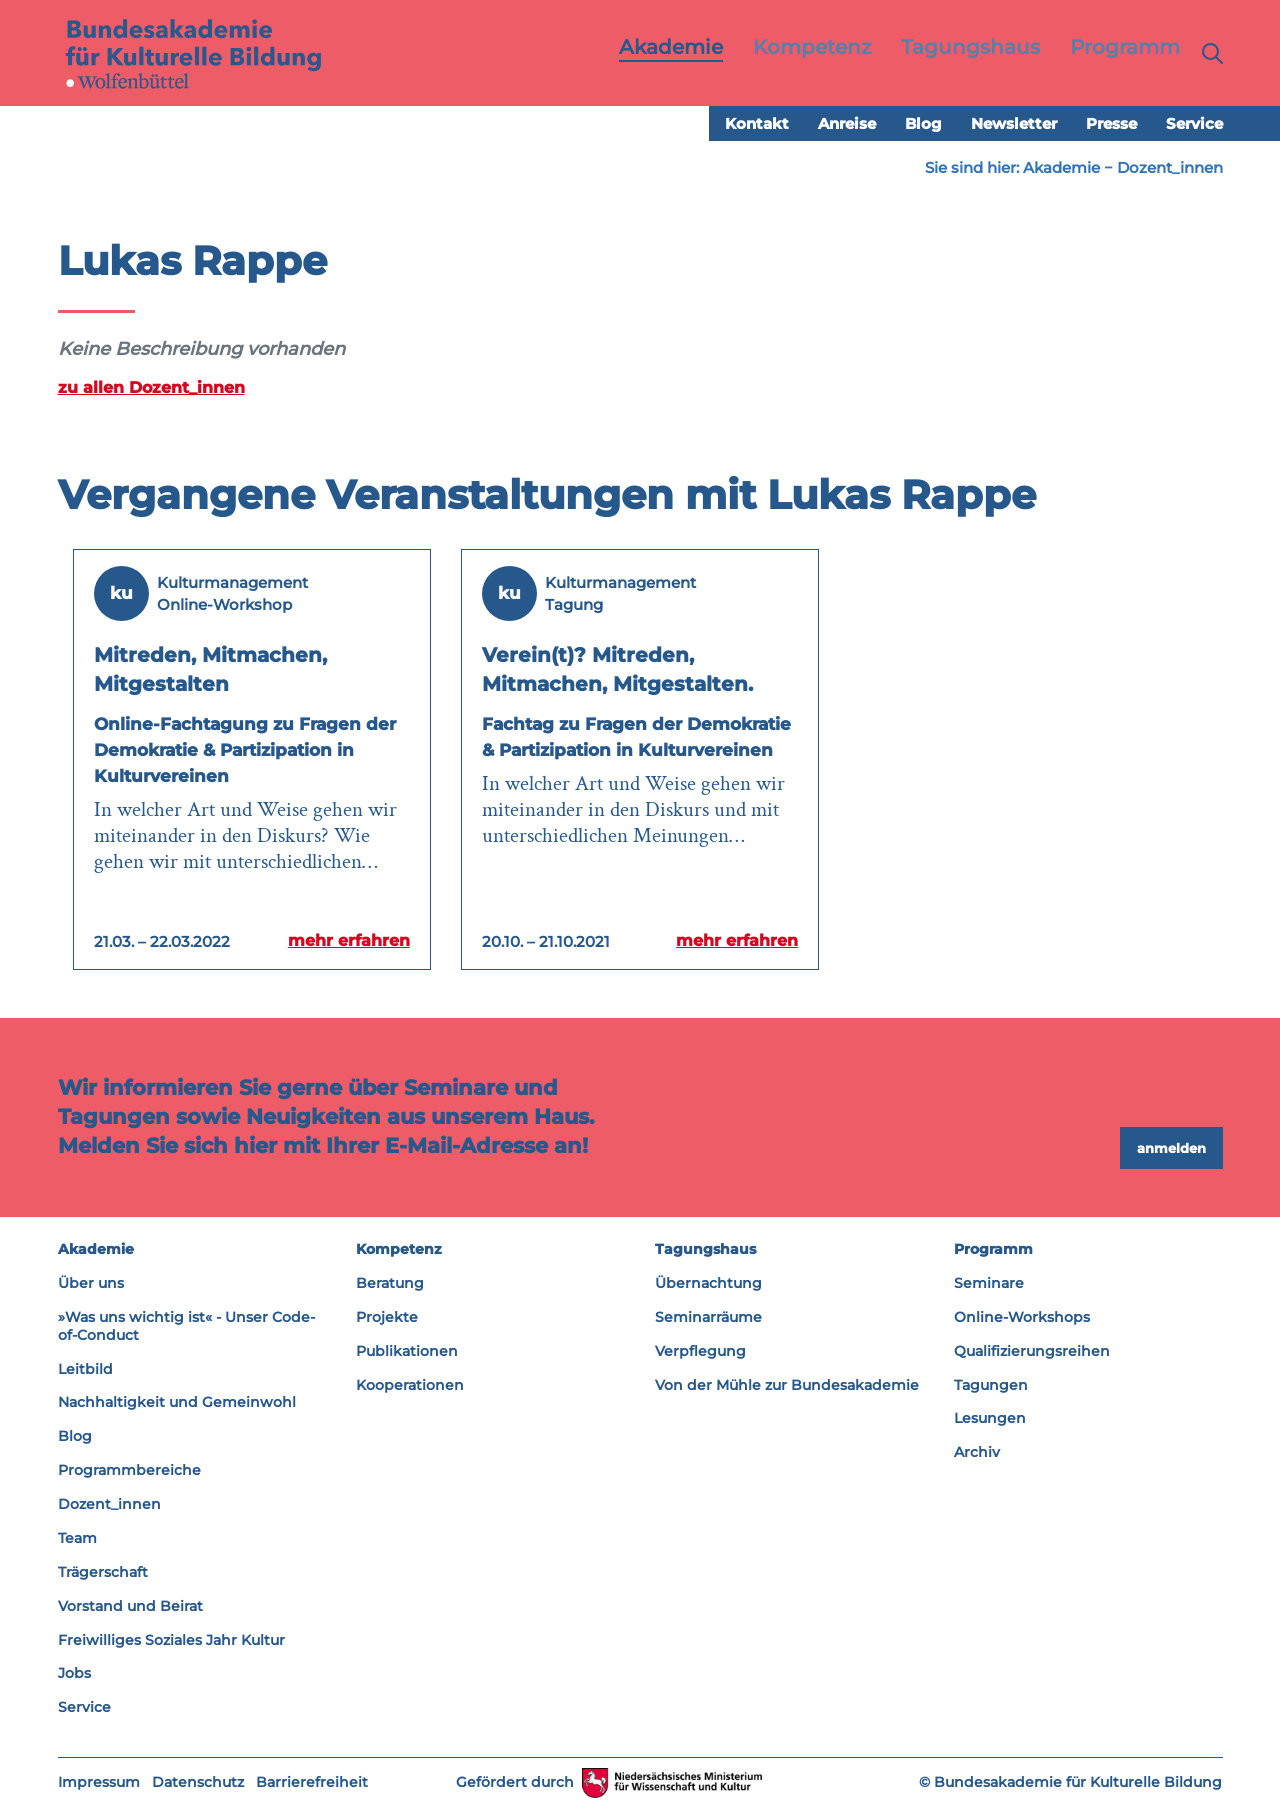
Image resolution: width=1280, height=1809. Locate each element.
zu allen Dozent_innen (151, 388)
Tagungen (991, 1385)
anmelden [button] (1171, 1148)
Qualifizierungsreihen (1032, 1351)
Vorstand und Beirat (130, 1606)
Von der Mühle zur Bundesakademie (787, 1385)
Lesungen (990, 1419)
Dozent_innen (1170, 168)
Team (77, 1539)
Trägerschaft (103, 1572)
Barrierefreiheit (312, 1783)
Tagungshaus (705, 1250)
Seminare (989, 1284)
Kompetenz (399, 1250)
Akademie (1061, 168)
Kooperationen (410, 1385)
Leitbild (85, 1369)
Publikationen (407, 1351)
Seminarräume (708, 1317)
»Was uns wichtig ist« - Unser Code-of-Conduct (186, 1326)
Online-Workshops (1022, 1317)
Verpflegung (700, 1351)
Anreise (847, 124)
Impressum (99, 1783)
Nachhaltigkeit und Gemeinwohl (177, 1403)
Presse (1111, 124)
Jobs (74, 1674)
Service (1194, 124)
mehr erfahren (345, 941)
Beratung (390, 1284)
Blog (923, 124)
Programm (993, 1250)
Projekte (387, 1317)
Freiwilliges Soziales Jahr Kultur (171, 1640)
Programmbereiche (129, 1471)
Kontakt (757, 124)
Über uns (91, 1284)
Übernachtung (708, 1284)
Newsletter (1014, 124)
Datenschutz (198, 1783)
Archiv (977, 1453)
